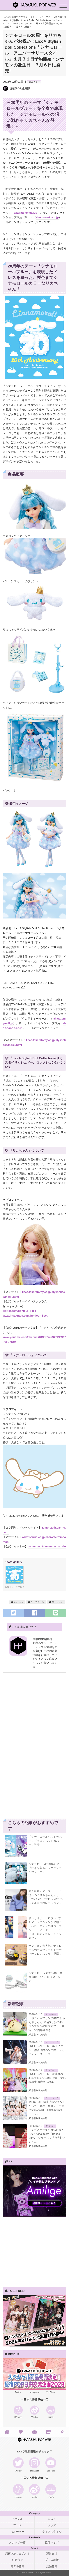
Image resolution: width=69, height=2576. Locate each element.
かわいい (18, 1602)
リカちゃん (57, 1602)
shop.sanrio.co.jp (47, 217)
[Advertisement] (34, 1713)
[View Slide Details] (34, 2216)
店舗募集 (51, 2566)
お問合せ (17, 2559)
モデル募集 (17, 2566)
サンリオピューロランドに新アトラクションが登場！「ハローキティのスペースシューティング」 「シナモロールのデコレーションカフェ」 (45, 1928)
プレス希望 (52, 2559)
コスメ (52, 2518)
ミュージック (52, 2042)
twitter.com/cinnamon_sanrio (47, 1546)
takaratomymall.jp (25, 212)
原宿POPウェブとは (17, 2553)
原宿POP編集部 (20, 88)
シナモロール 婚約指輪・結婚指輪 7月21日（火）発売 (45, 1976)
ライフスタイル (51, 2531)
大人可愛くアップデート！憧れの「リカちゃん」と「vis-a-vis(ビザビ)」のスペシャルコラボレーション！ (46, 1896)
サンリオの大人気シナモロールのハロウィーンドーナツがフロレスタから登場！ (45, 1949)
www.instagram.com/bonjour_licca (25, 1315)
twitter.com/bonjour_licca (19, 1310)
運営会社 (51, 2553)
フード (17, 2525)
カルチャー (34, 82)
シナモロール (37, 1602)
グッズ (52, 2525)
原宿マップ (52, 2542)
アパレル (49, 2126)
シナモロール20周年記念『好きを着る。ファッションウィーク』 (45, 1868)
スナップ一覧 (17, 2542)
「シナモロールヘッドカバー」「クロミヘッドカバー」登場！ (45, 1840)
